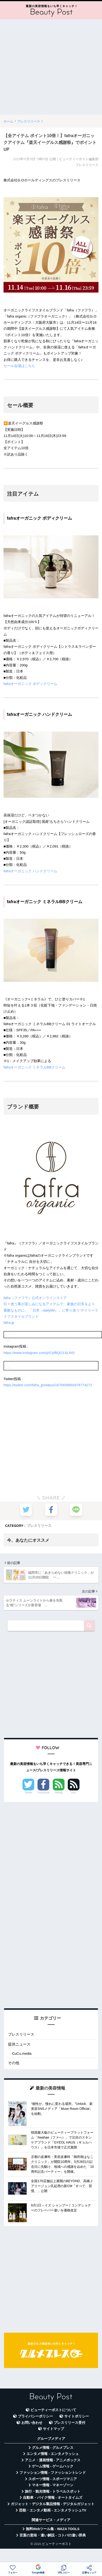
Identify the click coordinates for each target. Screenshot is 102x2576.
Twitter (28, 1792)
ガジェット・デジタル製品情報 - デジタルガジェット (53, 2504)
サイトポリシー (76, 2416)
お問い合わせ (31, 2423)
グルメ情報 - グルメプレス (53, 2448)
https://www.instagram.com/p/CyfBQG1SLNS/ (39, 1353)
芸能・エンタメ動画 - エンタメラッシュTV (52, 2510)
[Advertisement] (44, 67)
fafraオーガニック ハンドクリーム (30, 871)
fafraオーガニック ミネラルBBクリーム (34, 1067)
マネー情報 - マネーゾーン (53, 2485)
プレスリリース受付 (69, 2423)
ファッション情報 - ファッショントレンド (52, 2472)
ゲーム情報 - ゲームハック (53, 2466)
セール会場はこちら (19, 366)
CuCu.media (21, 2053)
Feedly (59, 1792)
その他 (13, 2063)
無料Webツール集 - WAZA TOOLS (52, 2529)
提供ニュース (19, 2044)
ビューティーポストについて (53, 2410)
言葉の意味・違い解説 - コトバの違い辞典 (52, 2535)
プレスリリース (39, 1525)
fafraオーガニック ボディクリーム (30, 684)
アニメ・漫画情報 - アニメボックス (53, 2460)
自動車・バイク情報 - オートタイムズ (52, 2497)
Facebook (43, 1792)
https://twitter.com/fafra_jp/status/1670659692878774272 (48, 1385)
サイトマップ (53, 2429)
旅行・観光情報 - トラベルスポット (53, 2491)
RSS (73, 1792)
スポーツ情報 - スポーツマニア (52, 2479)
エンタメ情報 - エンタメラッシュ (52, 2454)
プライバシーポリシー (35, 2416)
